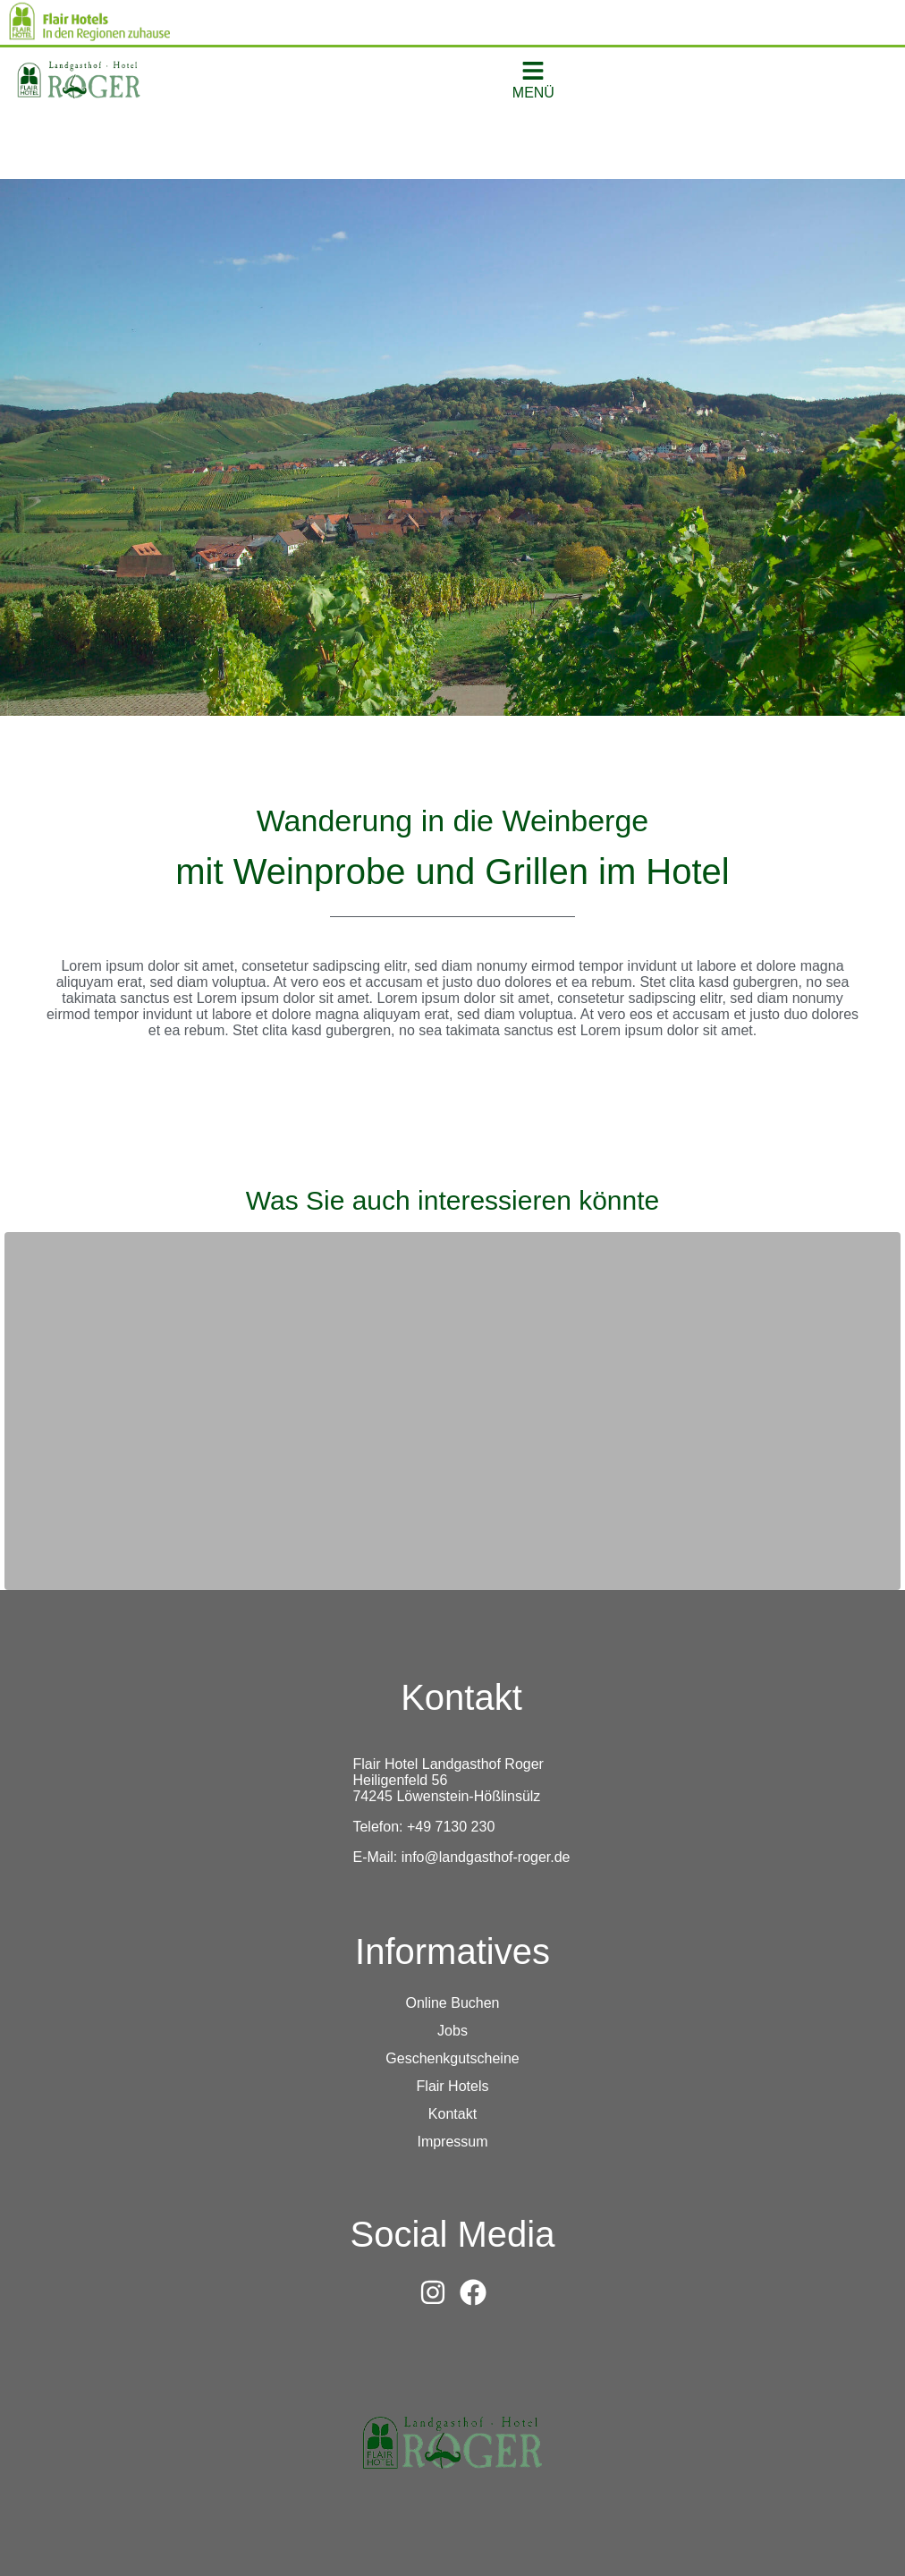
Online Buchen (453, 2003)
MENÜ (533, 92)
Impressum (452, 2141)
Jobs (452, 2030)
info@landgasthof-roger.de (486, 1857)
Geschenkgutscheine (452, 2058)
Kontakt (452, 2113)
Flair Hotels (453, 2086)
